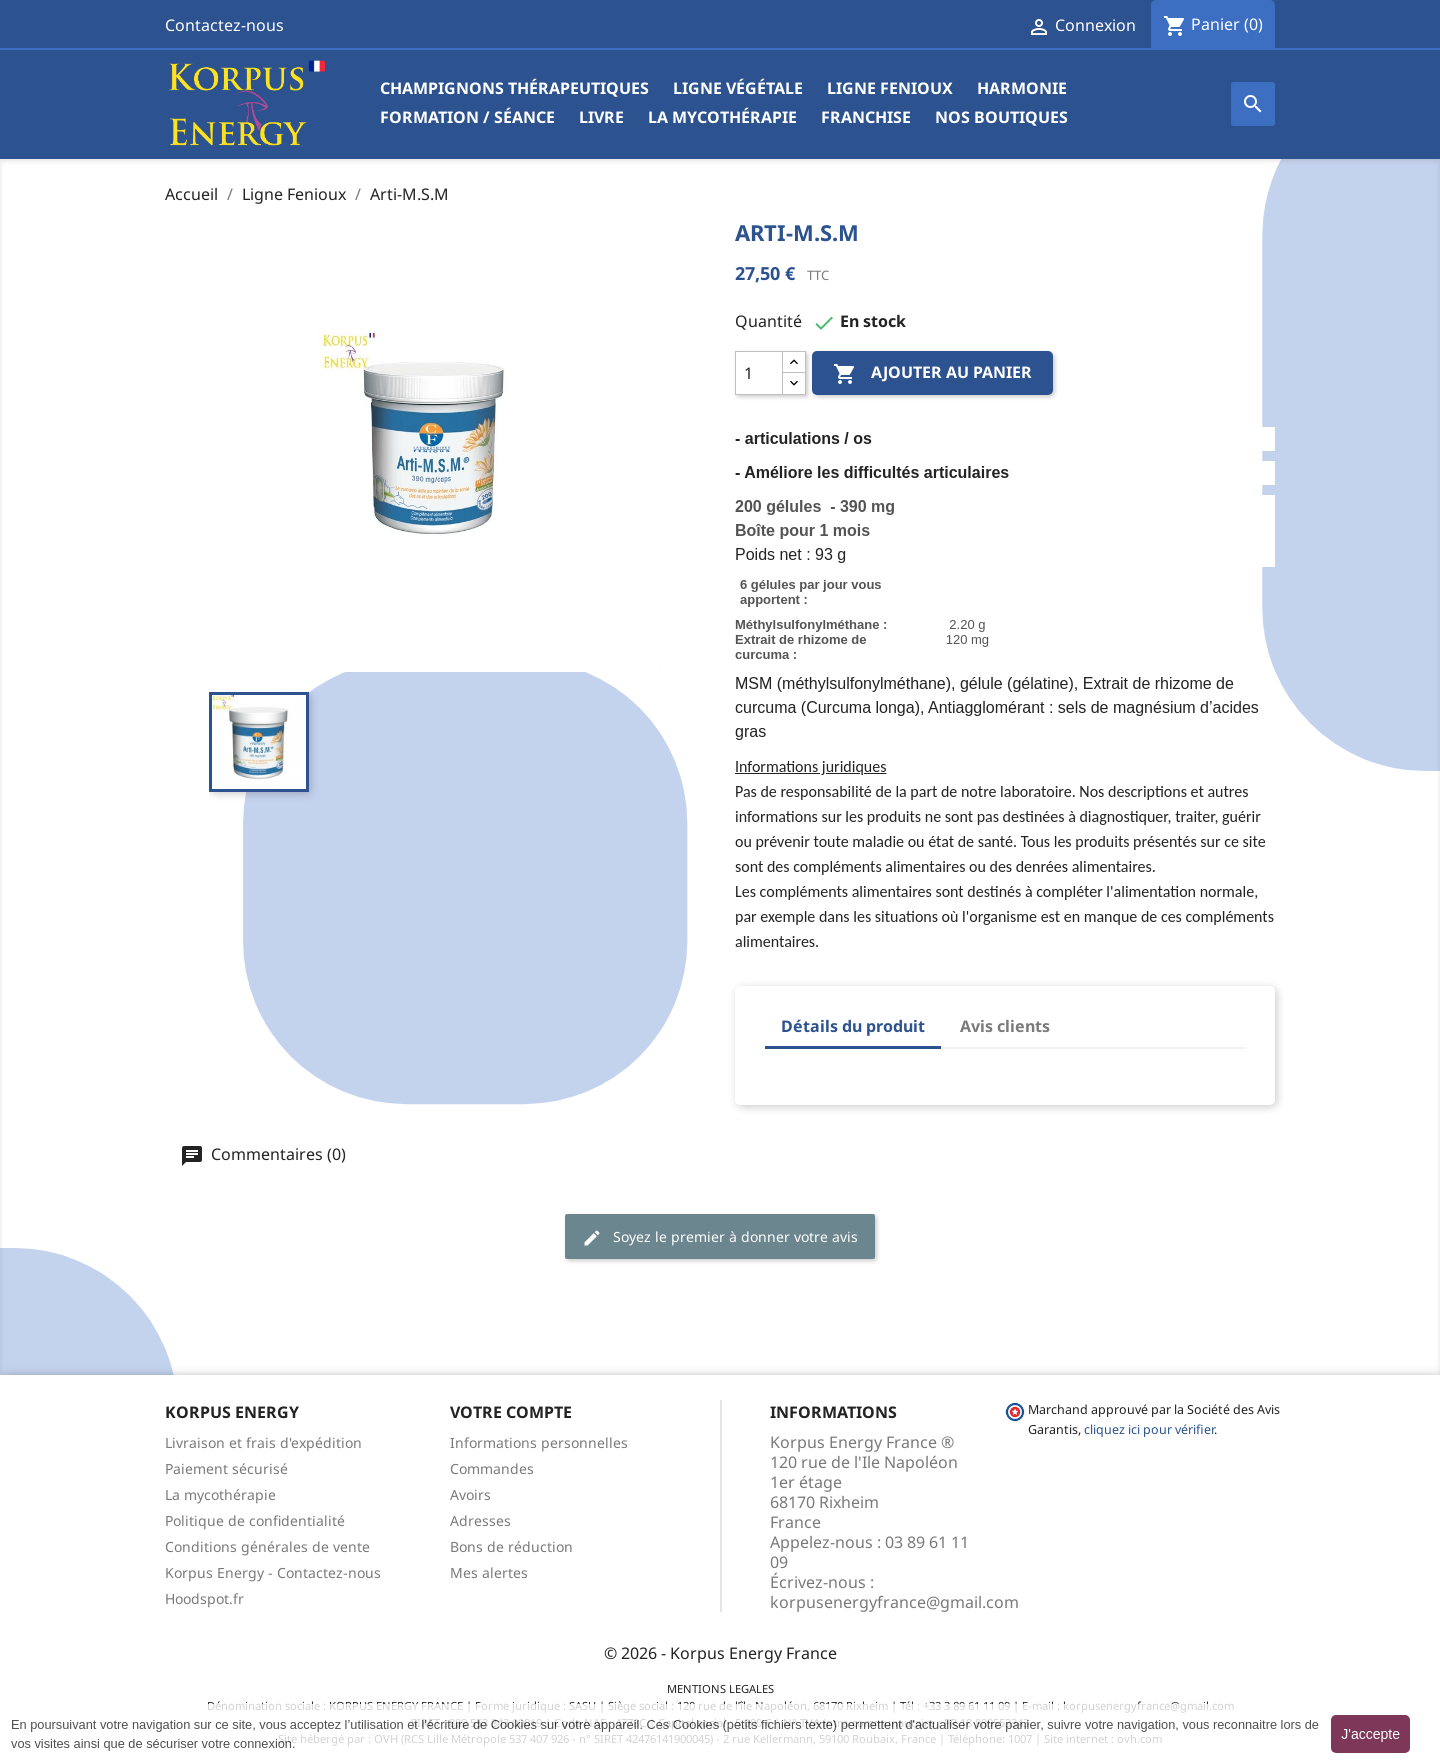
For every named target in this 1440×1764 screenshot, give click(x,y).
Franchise (866, 117)
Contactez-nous (224, 25)
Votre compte (511, 1412)
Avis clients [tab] (1005, 1026)
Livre (601, 117)
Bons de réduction (511, 1546)
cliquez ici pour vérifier (1149, 1429)
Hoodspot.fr (204, 1598)
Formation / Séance (467, 117)
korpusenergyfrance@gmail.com (894, 1602)
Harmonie (1022, 88)
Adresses (480, 1520)
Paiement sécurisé (226, 1468)
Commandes (492, 1468)
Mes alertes (489, 1572)
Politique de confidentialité (255, 1520)
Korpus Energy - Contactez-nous (273, 1572)
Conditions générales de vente (267, 1546)
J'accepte (1370, 1734)
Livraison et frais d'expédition (263, 1442)
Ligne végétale (738, 88)
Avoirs (470, 1494)
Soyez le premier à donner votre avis (720, 1237)
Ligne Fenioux (890, 88)
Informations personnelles (539, 1442)
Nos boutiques (1001, 117)
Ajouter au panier (932, 373)
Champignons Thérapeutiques (514, 88)
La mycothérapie (722, 117)
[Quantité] (759, 373)
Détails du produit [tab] (853, 1026)
